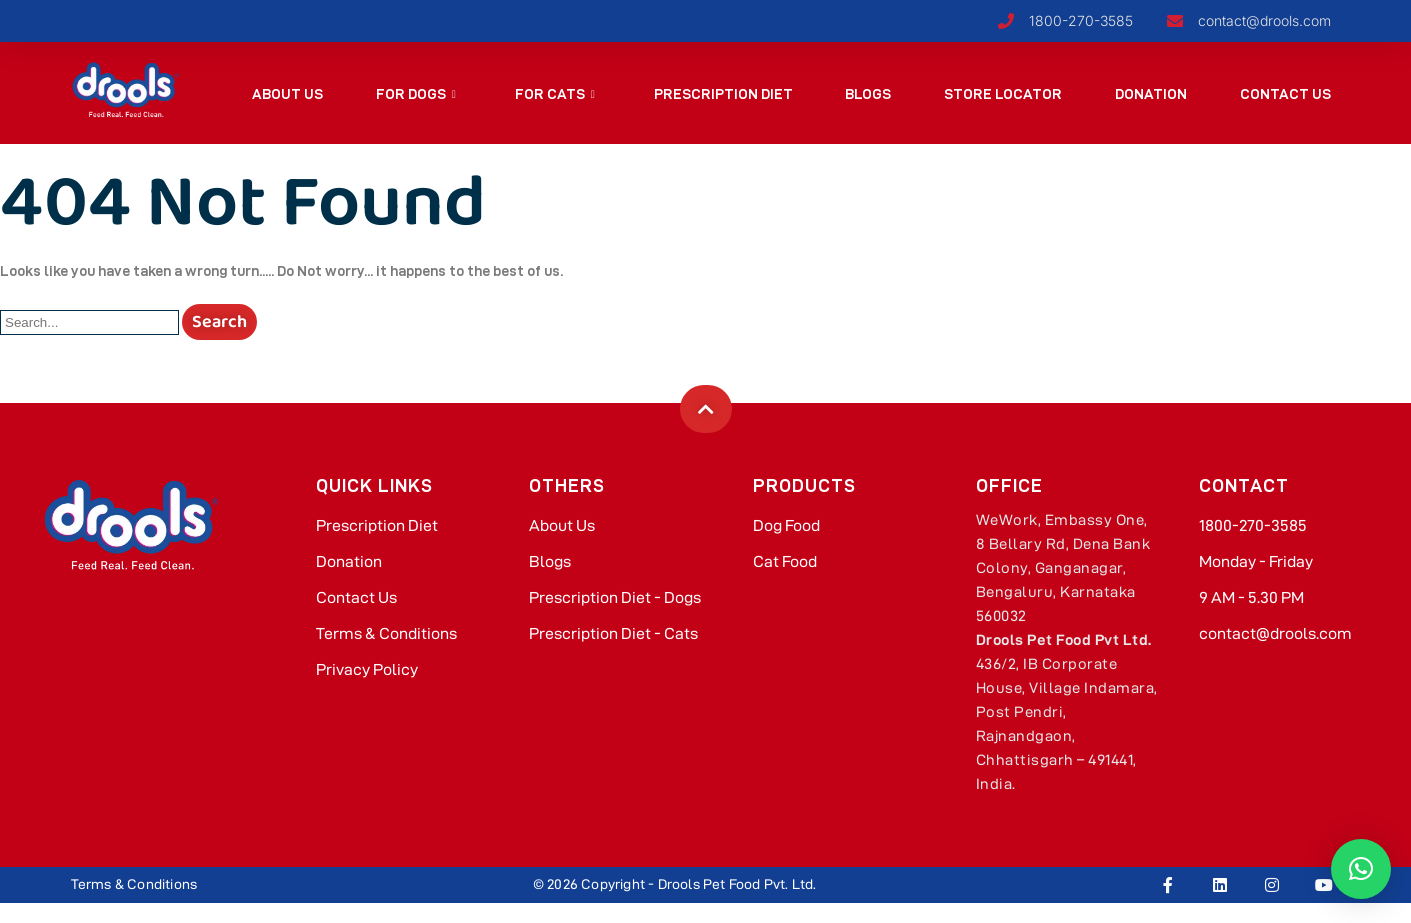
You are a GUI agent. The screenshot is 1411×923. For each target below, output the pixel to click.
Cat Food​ (785, 561)
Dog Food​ (786, 525)
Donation (1151, 94)
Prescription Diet (722, 94)
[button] (1361, 869)
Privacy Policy (367, 669)
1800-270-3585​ (1253, 525)
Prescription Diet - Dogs (615, 597)
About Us (287, 94)
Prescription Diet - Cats (613, 633)
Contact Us (1284, 94)
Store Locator (1003, 94)
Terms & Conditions (386, 633)
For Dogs (415, 94)
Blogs (868, 94)
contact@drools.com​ (1275, 633)
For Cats (554, 94)
